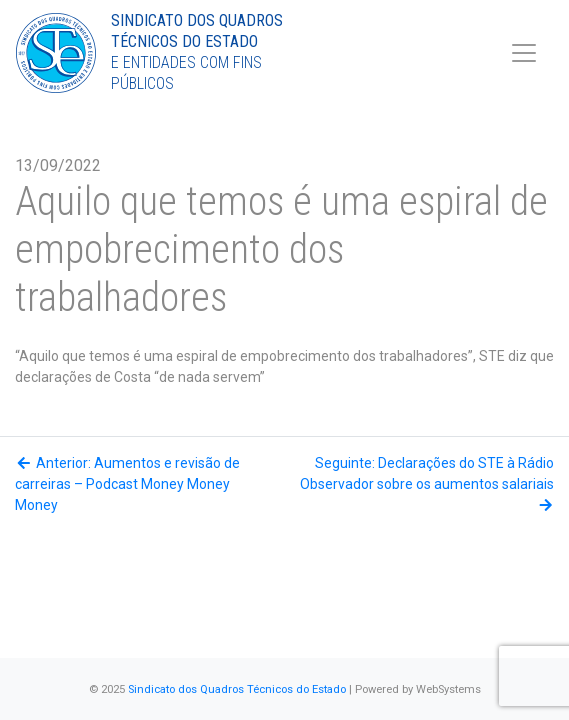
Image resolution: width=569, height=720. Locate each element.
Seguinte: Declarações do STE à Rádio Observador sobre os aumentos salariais (427, 483)
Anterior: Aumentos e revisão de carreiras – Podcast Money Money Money (127, 484)
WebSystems (448, 689)
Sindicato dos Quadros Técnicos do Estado (237, 689)
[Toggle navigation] (524, 53)
